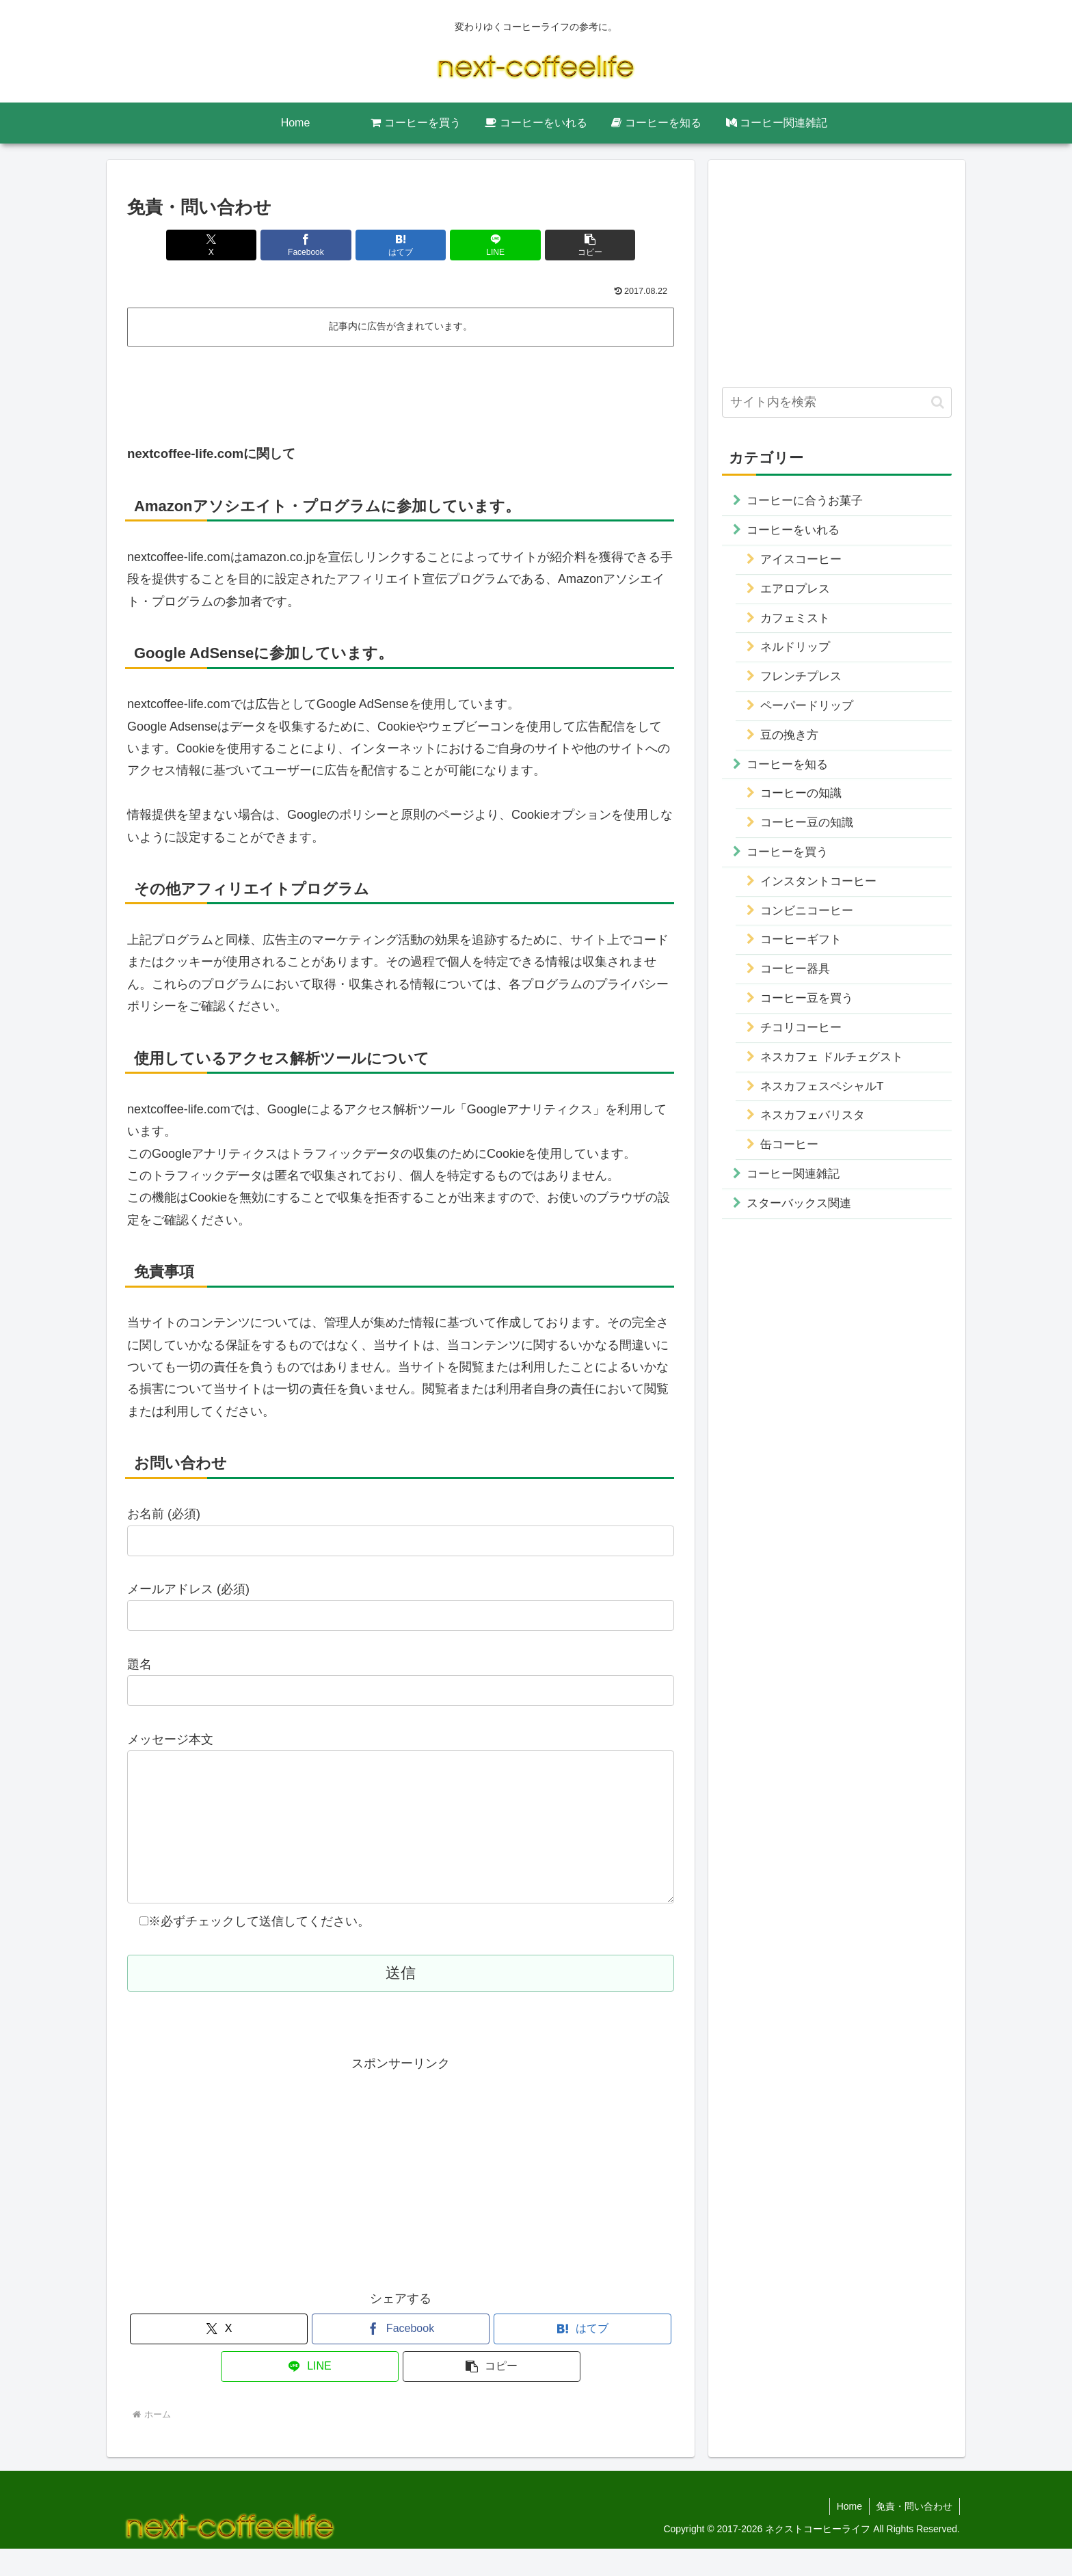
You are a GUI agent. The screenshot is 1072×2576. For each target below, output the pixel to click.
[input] (837, 402)
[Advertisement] (400, 389)
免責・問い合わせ (914, 2533)
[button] (584, 245)
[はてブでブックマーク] (400, 245)
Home (848, 2533)
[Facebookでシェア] (309, 245)
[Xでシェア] (216, 245)
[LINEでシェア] (492, 245)
